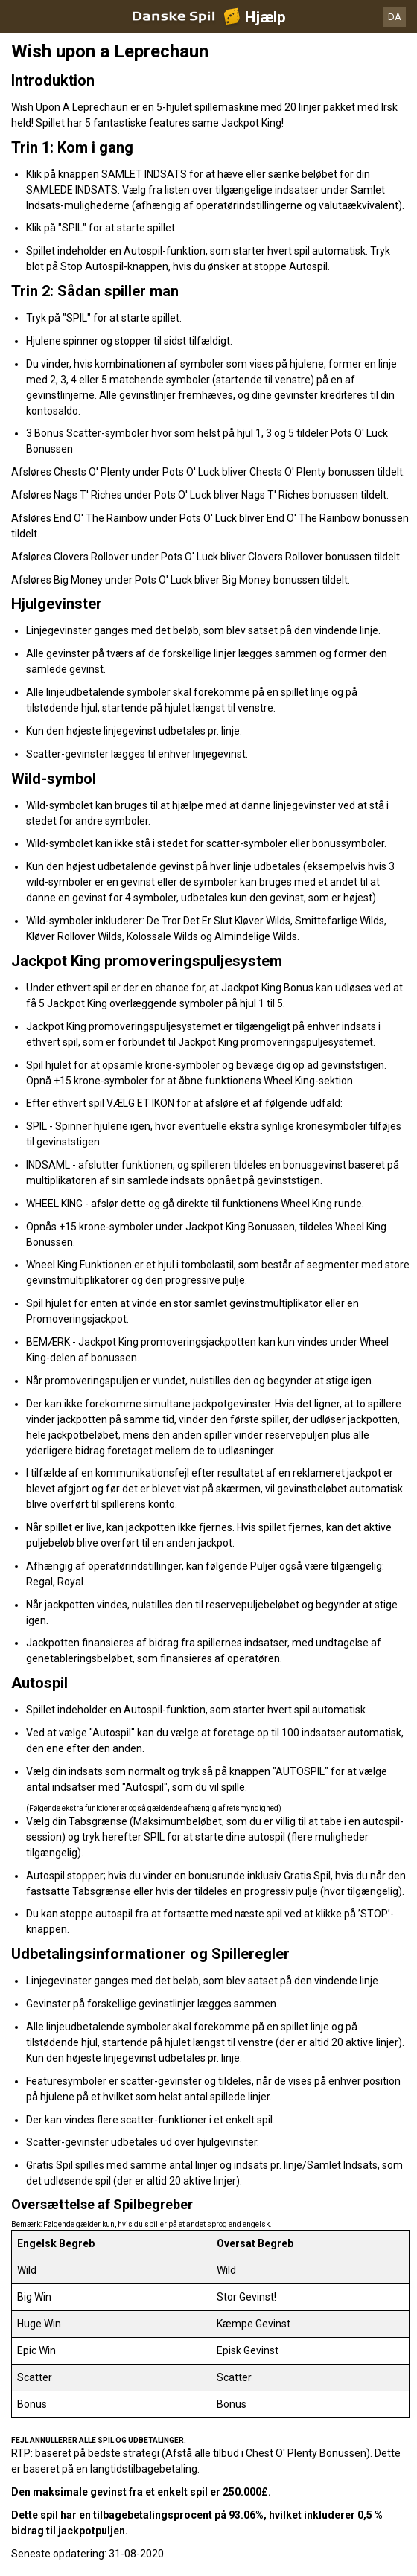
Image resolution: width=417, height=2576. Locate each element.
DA (394, 16)
